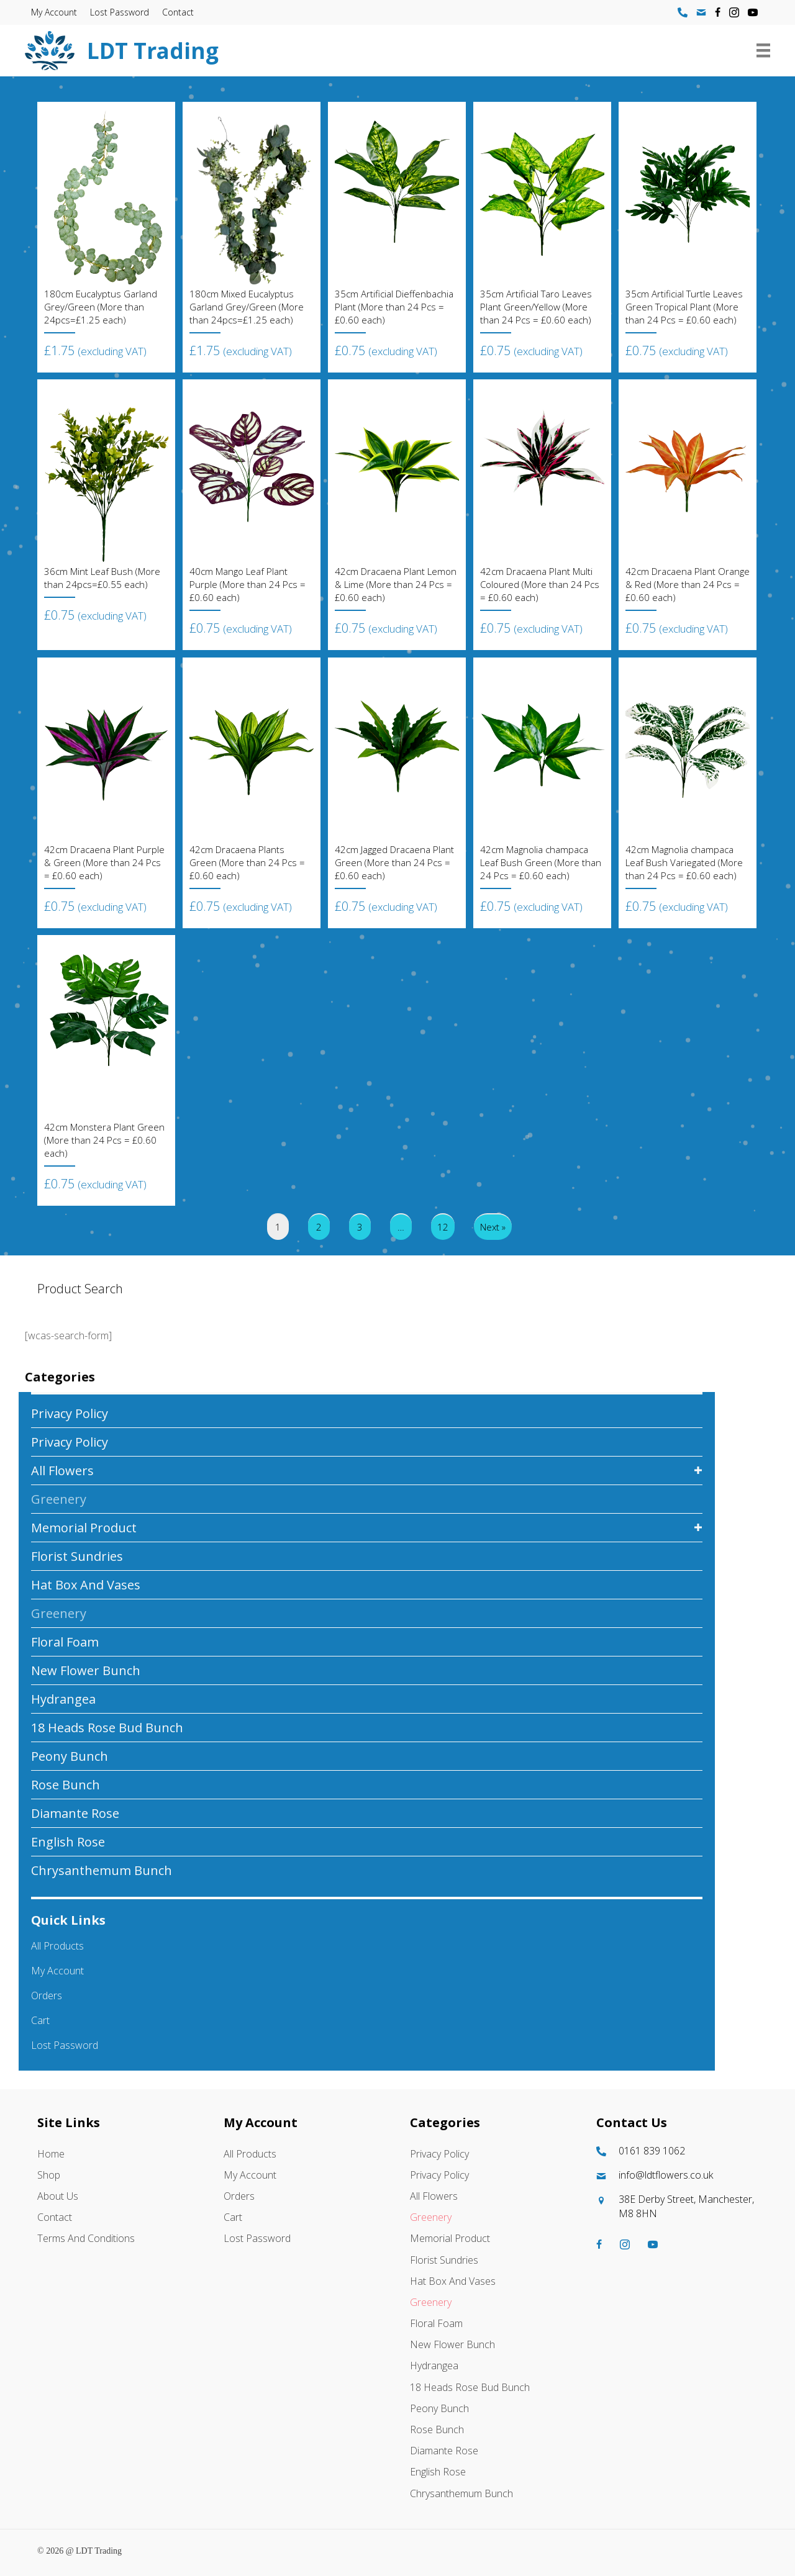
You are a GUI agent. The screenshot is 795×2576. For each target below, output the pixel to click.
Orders (46, 1995)
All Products (57, 1946)
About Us (57, 2196)
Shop (48, 2175)
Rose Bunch (65, 1784)
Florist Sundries (77, 1556)
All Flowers (62, 1470)
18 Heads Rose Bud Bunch (107, 1727)
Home (51, 2154)
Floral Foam (65, 1642)
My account (54, 12)
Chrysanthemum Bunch (101, 1870)
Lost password (119, 12)
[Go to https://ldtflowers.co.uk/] (345, 50)
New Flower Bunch (85, 1670)
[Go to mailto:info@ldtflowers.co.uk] (677, 2175)
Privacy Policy (69, 1413)
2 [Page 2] (319, 1227)
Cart (40, 2020)
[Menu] (763, 50)
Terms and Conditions (86, 2238)
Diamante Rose (75, 1813)
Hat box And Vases (85, 1584)
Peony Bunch (69, 1756)
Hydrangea (63, 1699)
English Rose (68, 1841)
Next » (493, 1227)
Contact (178, 12)
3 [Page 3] (360, 1227)
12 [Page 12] (442, 1227)
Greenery (58, 1499)
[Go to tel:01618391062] (677, 2151)
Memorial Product (84, 1527)
